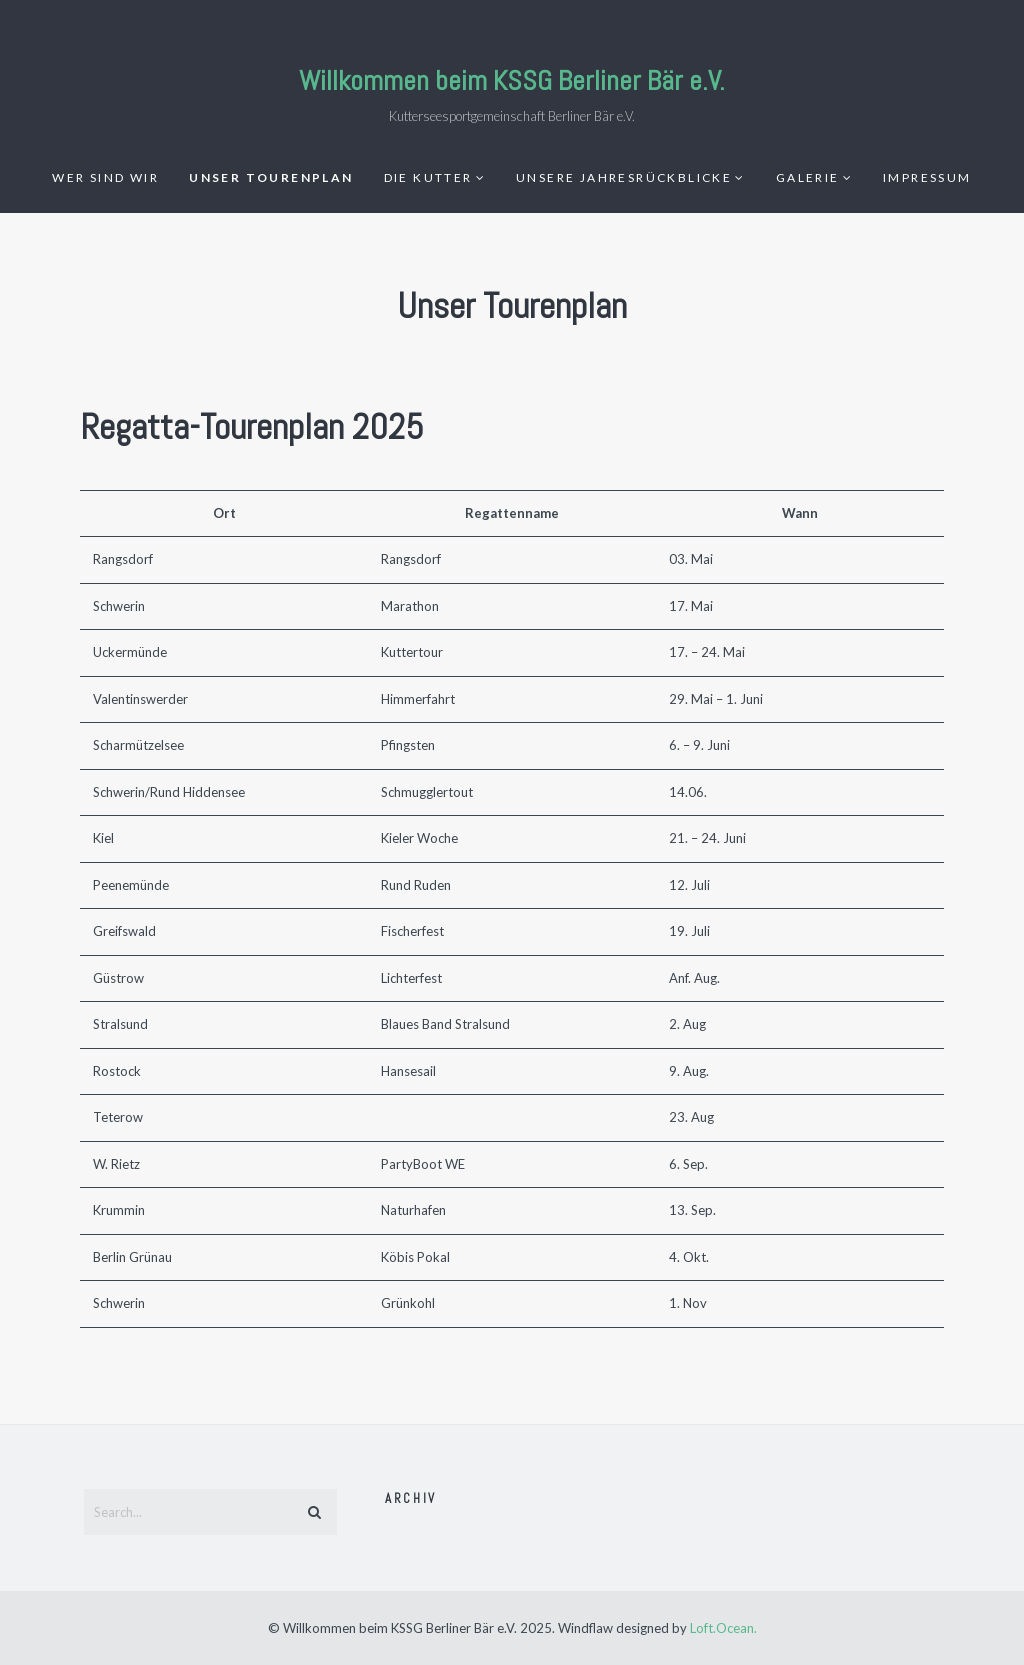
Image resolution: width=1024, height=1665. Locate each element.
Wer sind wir (105, 177)
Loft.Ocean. (723, 1628)
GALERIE (808, 177)
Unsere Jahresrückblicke (624, 177)
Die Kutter (428, 177)
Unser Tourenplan (271, 177)
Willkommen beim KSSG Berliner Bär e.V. (512, 80)
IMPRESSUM (927, 177)
